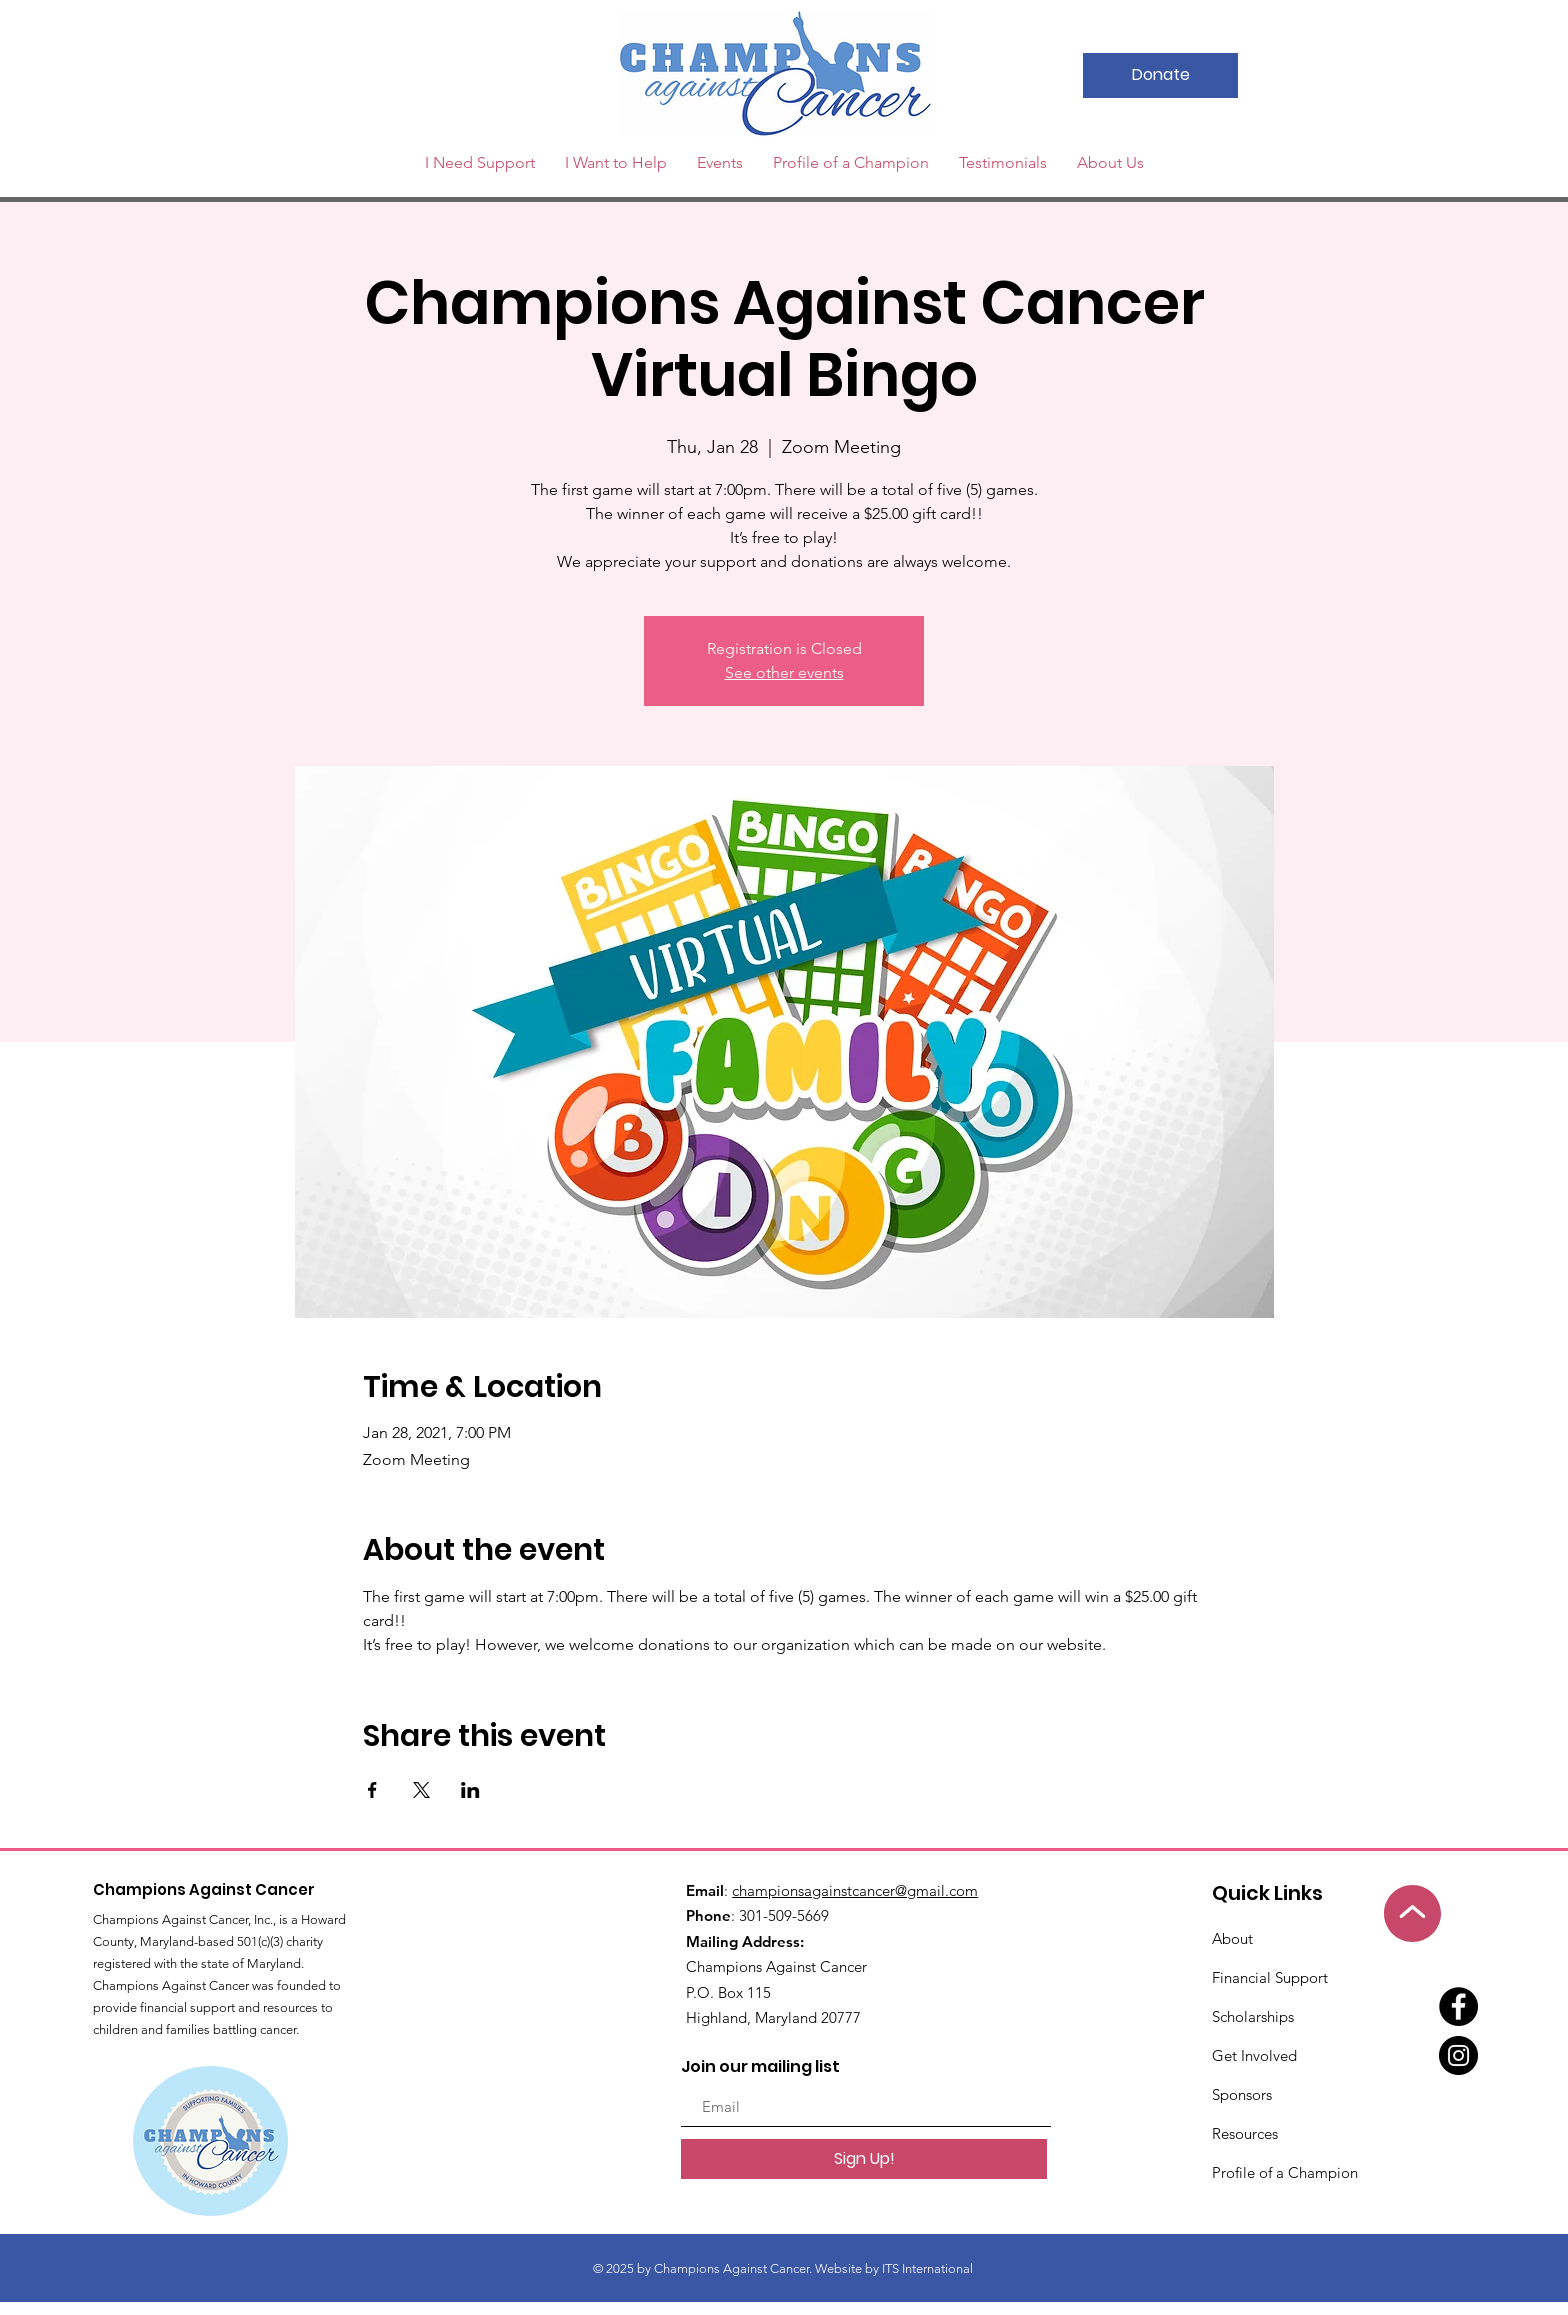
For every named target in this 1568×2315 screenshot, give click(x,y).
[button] (720, 162)
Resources (1245, 2133)
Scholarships (1253, 2016)
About (1232, 1938)
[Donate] (1160, 75)
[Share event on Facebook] (372, 1790)
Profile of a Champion (1285, 2172)
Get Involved (1254, 2055)
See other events (784, 672)
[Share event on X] (421, 1790)
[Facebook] (1458, 2006)
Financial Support (1270, 1977)
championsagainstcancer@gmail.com (855, 1890)
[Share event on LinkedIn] (470, 1790)
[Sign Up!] (864, 2159)
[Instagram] (1458, 2055)
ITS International (929, 2268)
